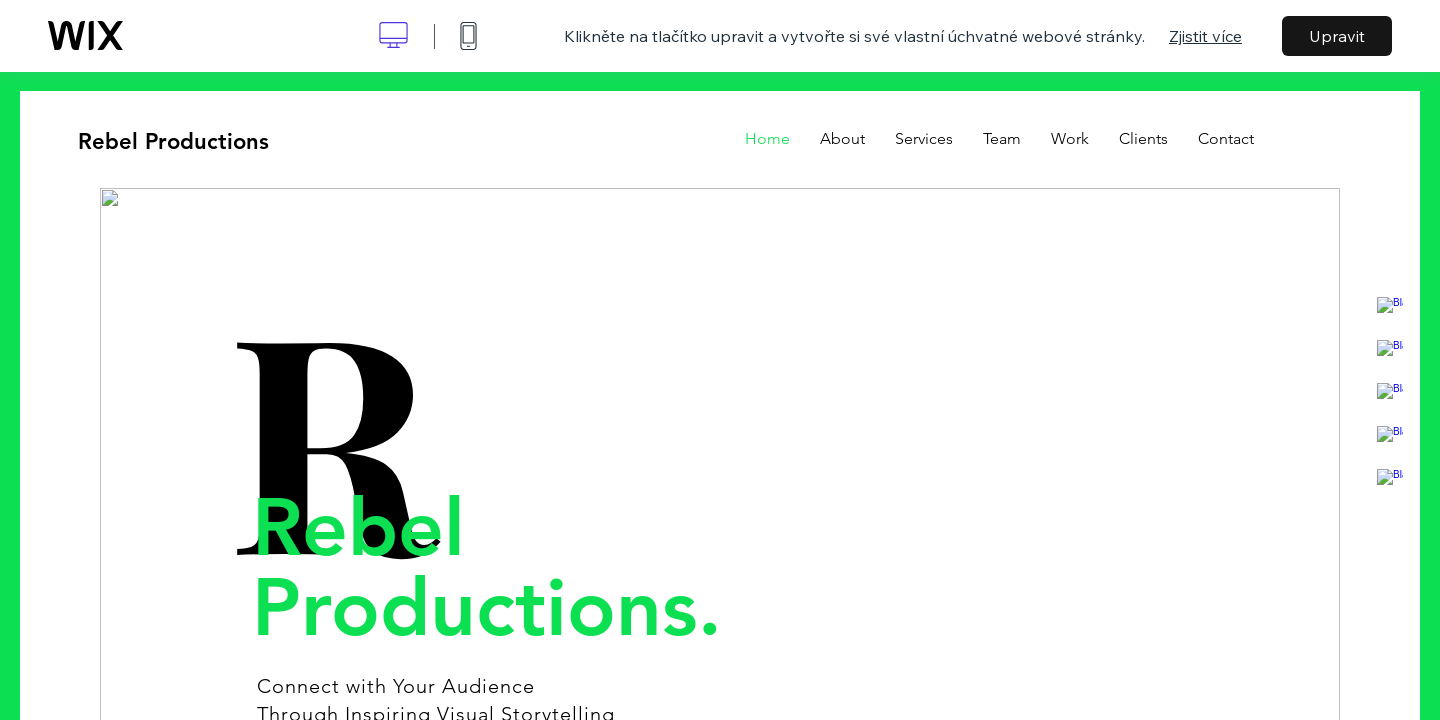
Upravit (1337, 36)
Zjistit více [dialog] (1205, 36)
